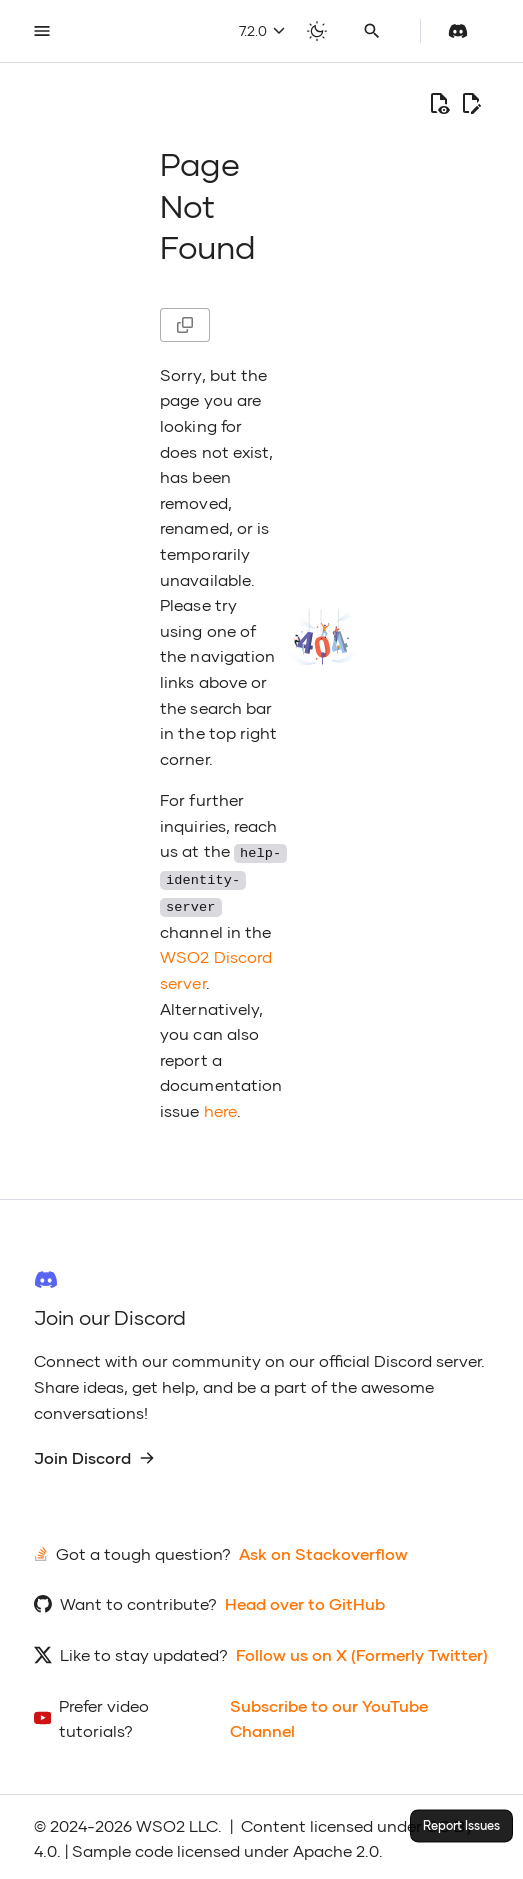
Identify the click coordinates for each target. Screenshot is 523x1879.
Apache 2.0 (336, 1847)
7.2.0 (262, 30)
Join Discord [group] (94, 1454)
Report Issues (461, 1825)
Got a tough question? (143, 1550)
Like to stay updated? (144, 1651)
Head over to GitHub (305, 1600)
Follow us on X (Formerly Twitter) (362, 1651)
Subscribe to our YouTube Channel (329, 1715)
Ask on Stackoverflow (323, 1550)
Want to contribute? (138, 1600)
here (220, 1106)
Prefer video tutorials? (104, 1715)
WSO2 (160, 1822)
